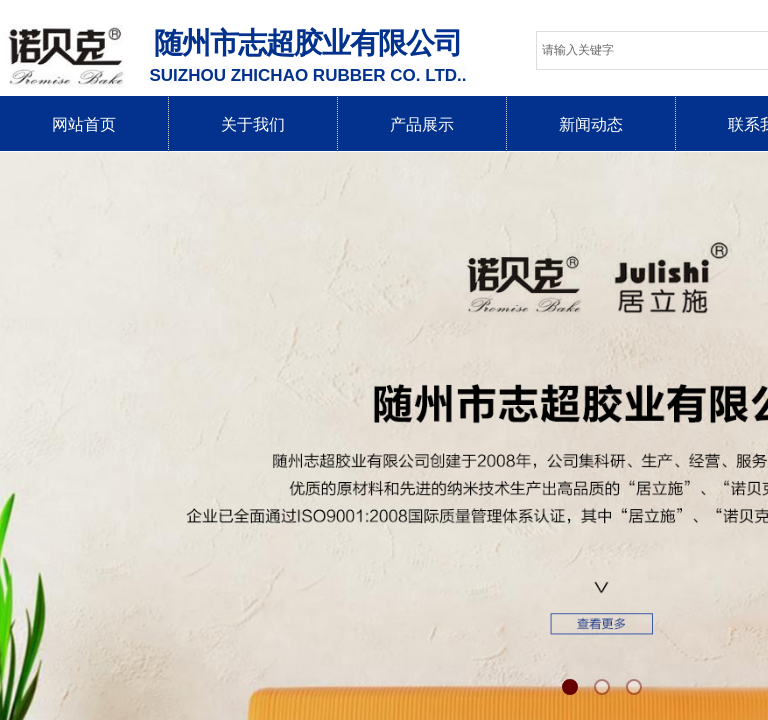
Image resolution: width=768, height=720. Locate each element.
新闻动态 (591, 124)
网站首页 (84, 124)
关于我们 (253, 124)
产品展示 (422, 124)
